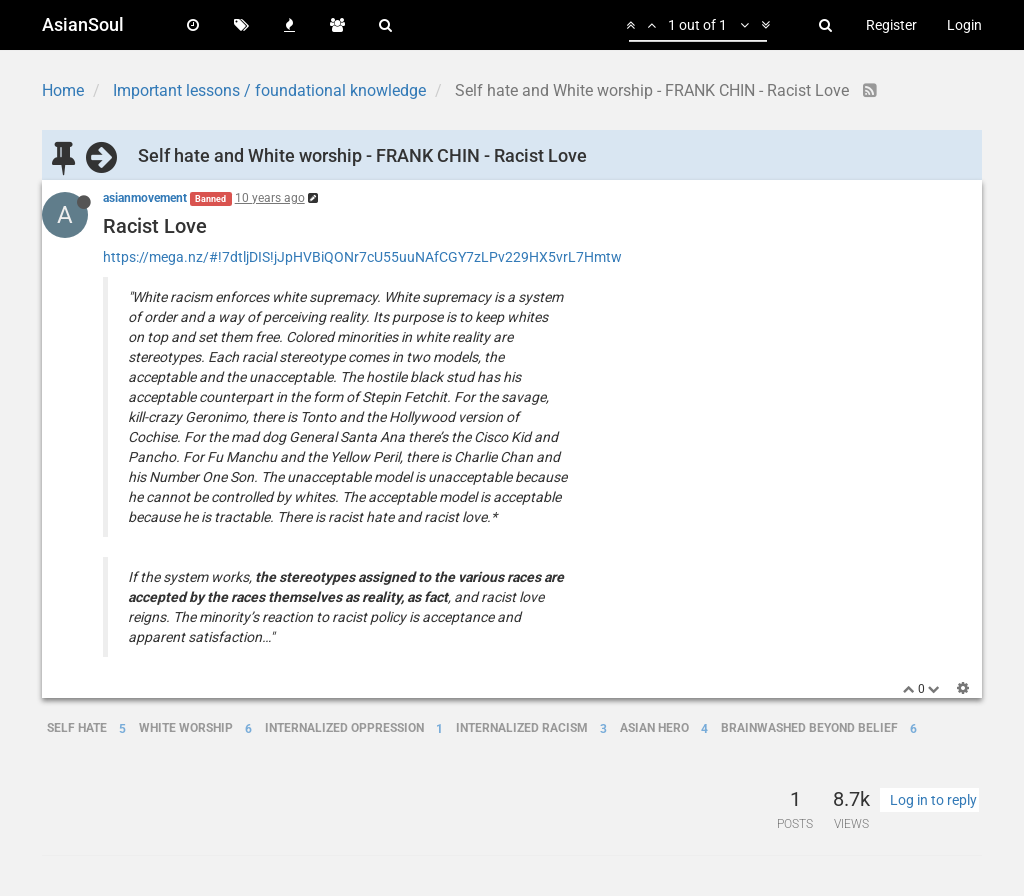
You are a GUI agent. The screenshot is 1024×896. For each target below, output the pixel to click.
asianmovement (145, 198)
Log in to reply (933, 800)
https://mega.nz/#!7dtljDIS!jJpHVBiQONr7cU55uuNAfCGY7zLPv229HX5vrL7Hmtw (362, 257)
